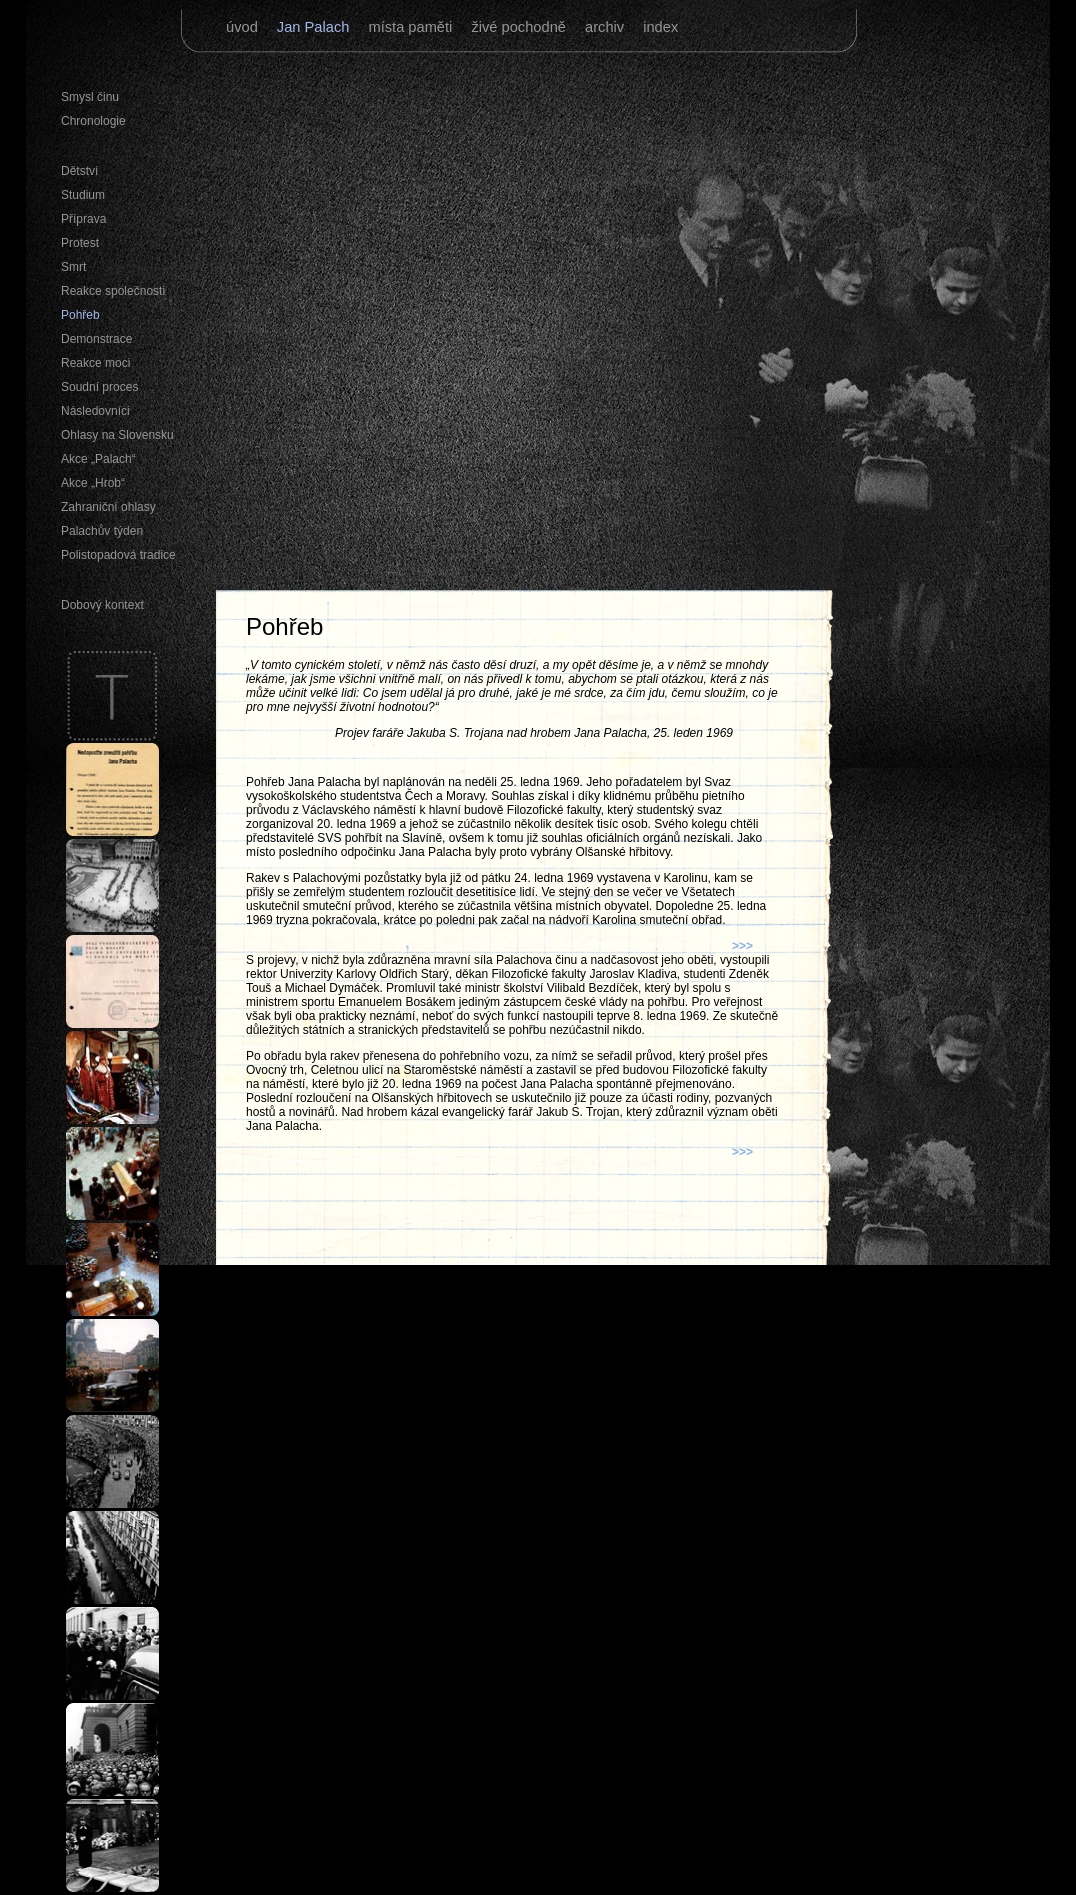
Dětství (79, 171)
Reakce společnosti (113, 291)
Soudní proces (99, 387)
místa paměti (412, 27)
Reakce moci (95, 363)
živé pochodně (520, 27)
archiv (606, 27)
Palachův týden (102, 531)
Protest (80, 243)
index (660, 27)
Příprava (83, 219)
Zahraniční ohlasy (108, 507)
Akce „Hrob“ (93, 483)
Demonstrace (96, 339)
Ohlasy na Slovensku (117, 435)
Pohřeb (80, 315)
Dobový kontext (102, 605)
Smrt (73, 267)
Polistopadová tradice (118, 555)
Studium (83, 195)
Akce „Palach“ (98, 459)
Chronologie (93, 121)
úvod (244, 27)
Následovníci (95, 411)
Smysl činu (90, 97)
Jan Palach (315, 27)
